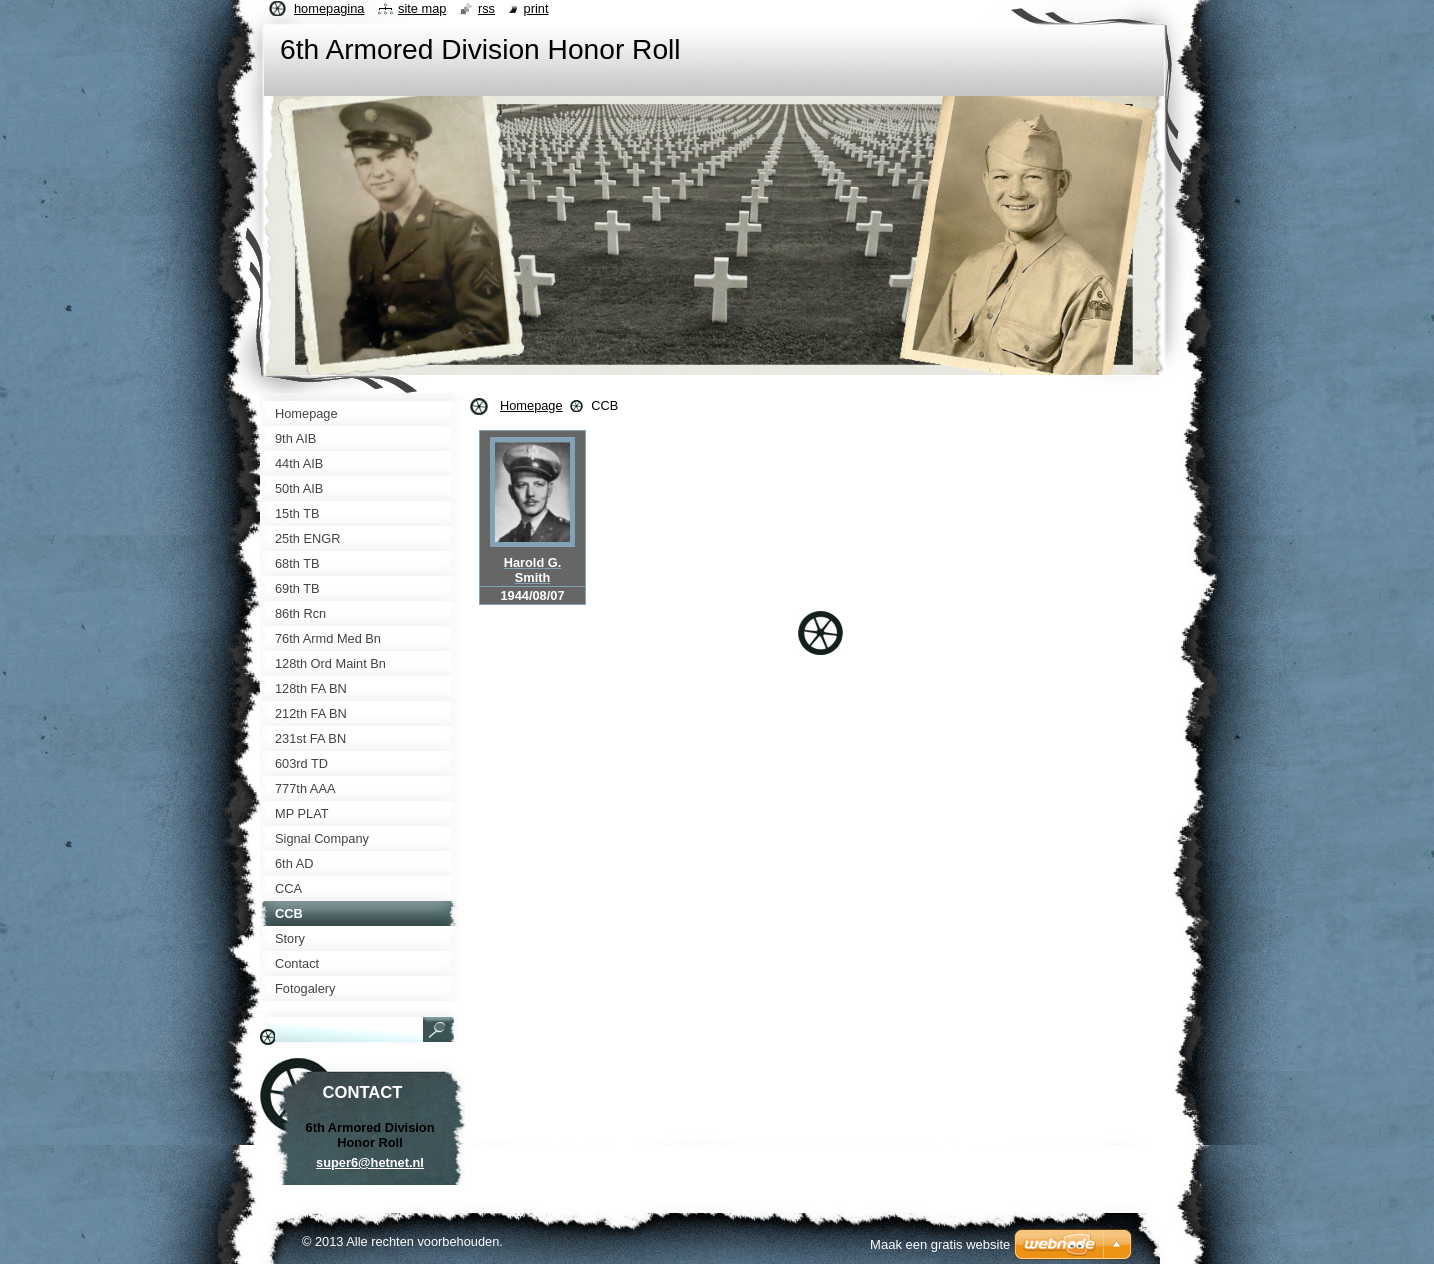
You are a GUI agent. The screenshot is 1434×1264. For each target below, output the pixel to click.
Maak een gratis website (940, 1244)
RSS (486, 8)
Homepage (531, 405)
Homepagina (329, 8)
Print (536, 8)
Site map (422, 8)
